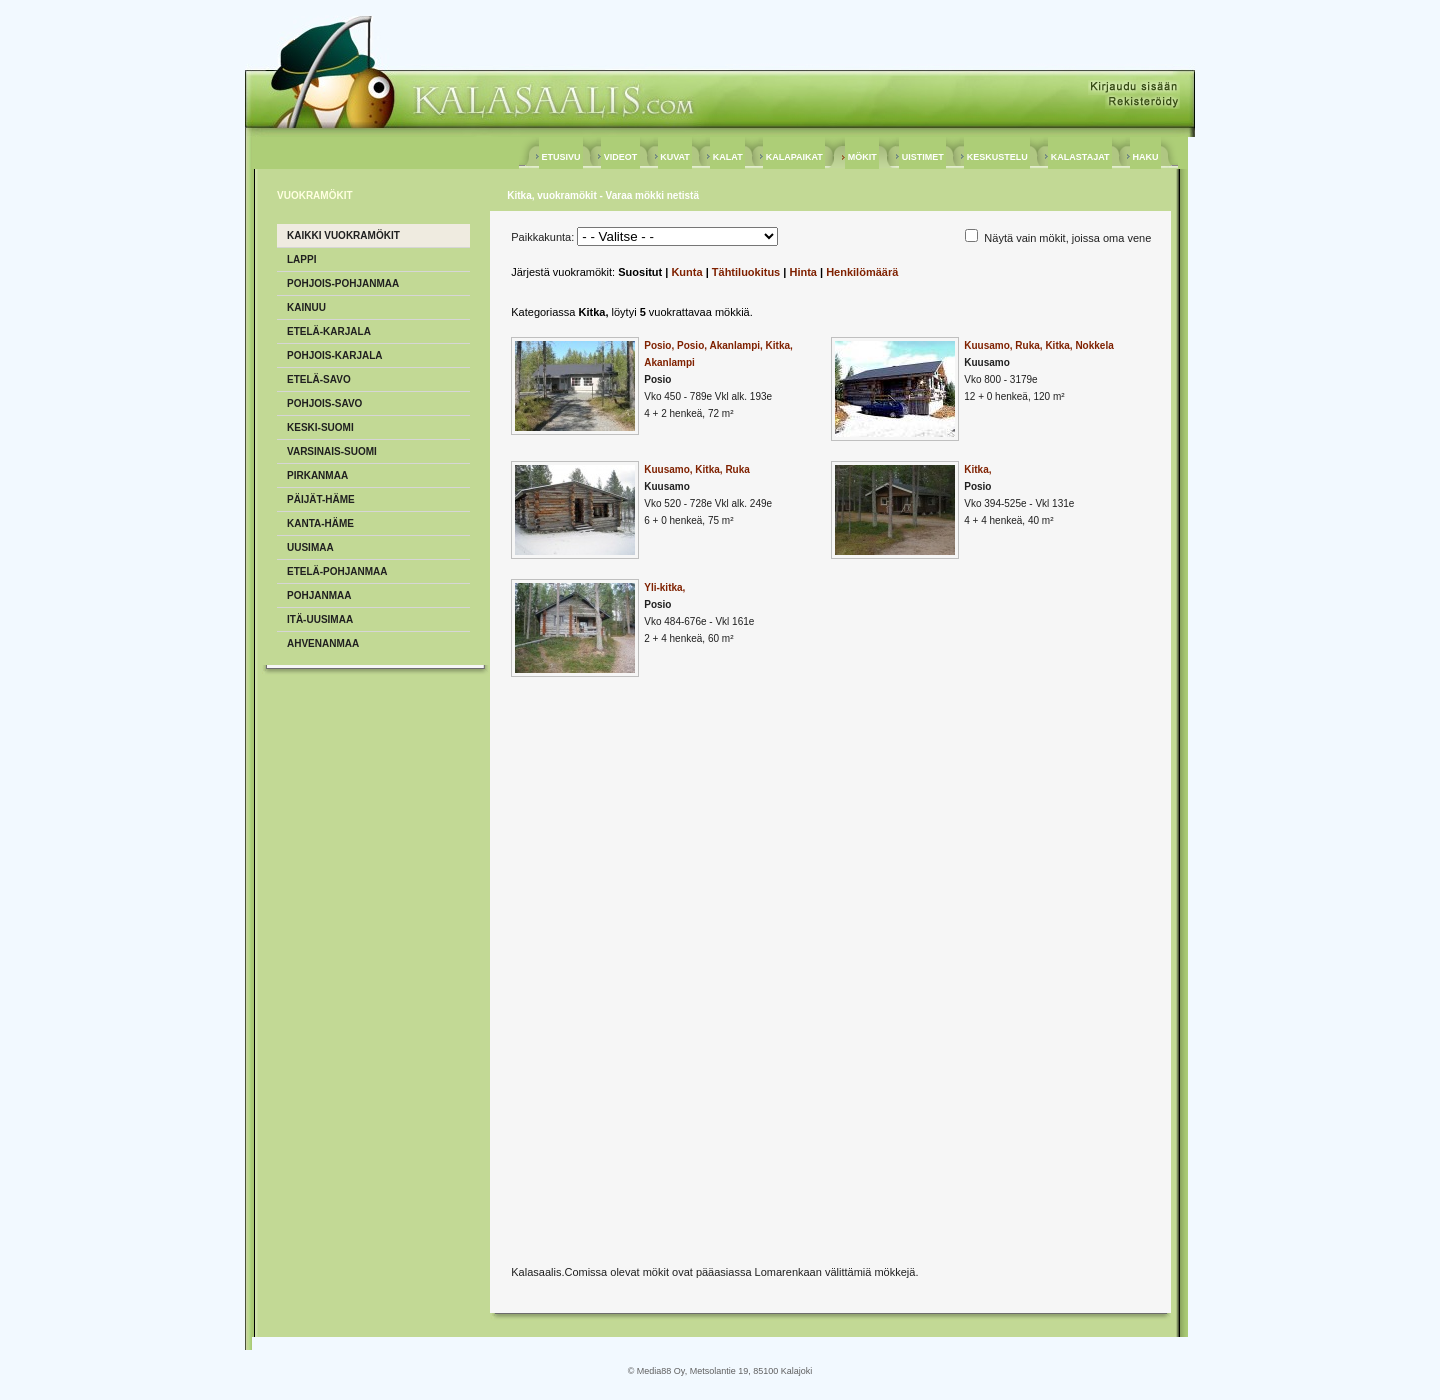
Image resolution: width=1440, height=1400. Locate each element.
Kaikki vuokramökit (343, 235)
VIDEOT (620, 157)
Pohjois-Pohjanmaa (343, 283)
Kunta (686, 272)
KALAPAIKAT (794, 157)
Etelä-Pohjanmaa (337, 571)
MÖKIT (862, 157)
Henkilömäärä (862, 272)
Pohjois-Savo (324, 403)
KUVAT (675, 157)
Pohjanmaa (319, 595)
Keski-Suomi (320, 427)
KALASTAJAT (1080, 157)
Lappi (301, 259)
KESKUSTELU (997, 157)
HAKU (1145, 157)
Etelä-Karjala (329, 331)
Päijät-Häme (321, 499)
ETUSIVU (561, 157)
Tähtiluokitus (746, 272)
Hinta (803, 272)
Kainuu (306, 307)
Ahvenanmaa (323, 643)
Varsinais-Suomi (332, 451)
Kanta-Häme (320, 523)
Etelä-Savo (319, 379)
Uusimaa (310, 547)
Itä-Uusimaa (320, 619)
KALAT (727, 157)
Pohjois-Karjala (335, 355)
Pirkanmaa (317, 475)
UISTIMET (922, 157)
